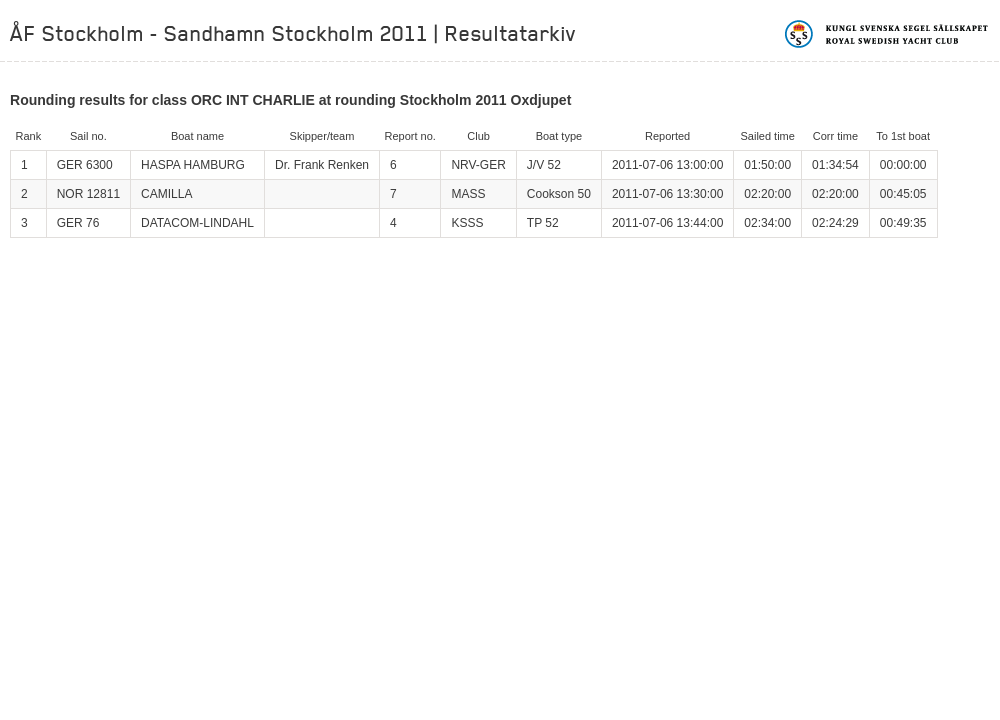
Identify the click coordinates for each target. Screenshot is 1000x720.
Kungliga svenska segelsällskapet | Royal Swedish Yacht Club (887, 34)
